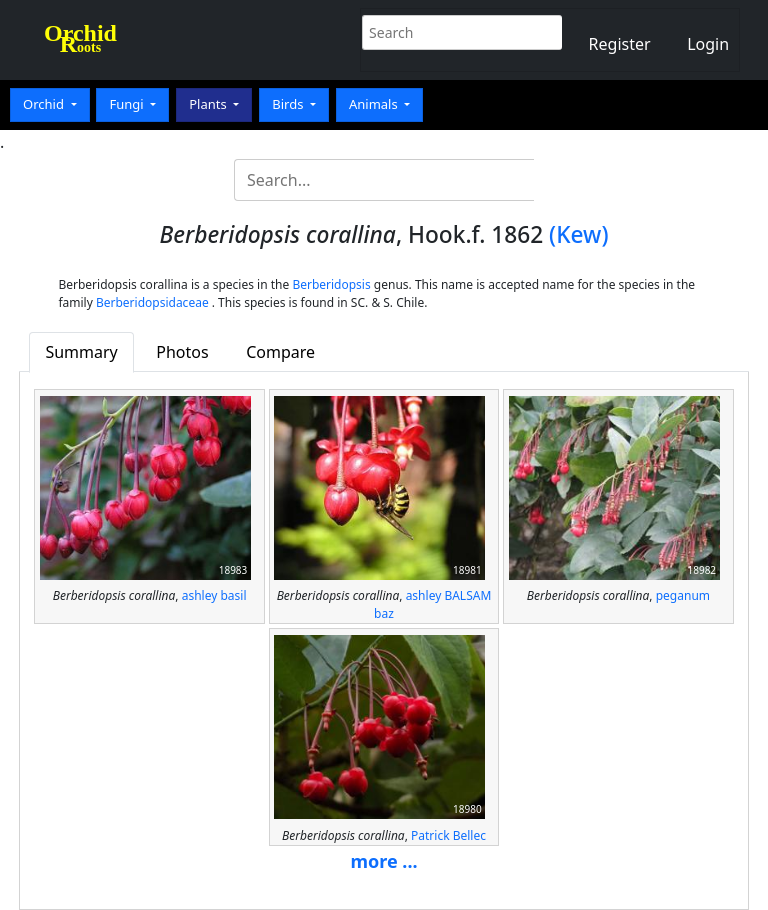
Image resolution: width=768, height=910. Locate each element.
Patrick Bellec (448, 835)
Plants (209, 104)
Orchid (45, 104)
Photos (182, 352)
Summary (81, 352)
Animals (375, 104)
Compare (280, 352)
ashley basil (214, 595)
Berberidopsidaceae (152, 302)
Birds (289, 104)
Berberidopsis (331, 284)
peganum (683, 595)
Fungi (128, 104)
